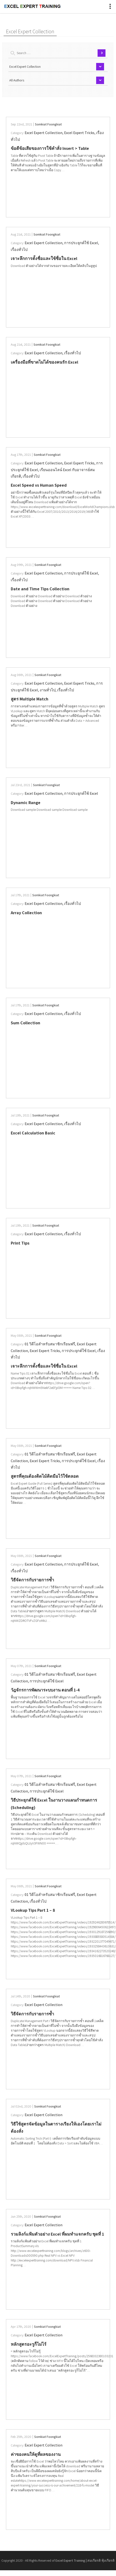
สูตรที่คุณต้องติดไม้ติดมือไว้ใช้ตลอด (45, 1476)
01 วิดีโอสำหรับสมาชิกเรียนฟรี (50, 1344)
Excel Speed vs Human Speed (39, 485)
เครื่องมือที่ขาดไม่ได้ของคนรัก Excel (44, 362)
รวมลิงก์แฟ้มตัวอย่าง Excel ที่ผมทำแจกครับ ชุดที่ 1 (57, 2234)
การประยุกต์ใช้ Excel (81, 242)
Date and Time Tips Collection (40, 589)
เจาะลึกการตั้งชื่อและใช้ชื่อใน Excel (44, 258)
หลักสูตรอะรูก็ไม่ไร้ (28, 2344)
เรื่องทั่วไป (19, 249)
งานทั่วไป (47, 690)
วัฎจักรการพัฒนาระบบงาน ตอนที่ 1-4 (45, 1690)
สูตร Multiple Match (29, 699)
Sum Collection (25, 1023)
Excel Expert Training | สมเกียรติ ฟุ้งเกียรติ (85, 2560)
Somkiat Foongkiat (48, 124)
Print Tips (20, 1243)
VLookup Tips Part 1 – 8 (33, 1910)
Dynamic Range (25, 802)
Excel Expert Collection (43, 132)
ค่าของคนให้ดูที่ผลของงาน (36, 2454)
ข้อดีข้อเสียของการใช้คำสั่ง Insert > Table (50, 148)
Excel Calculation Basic (33, 1133)
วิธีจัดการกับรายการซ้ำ (32, 1580)
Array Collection (26, 912)
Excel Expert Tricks (79, 132)
